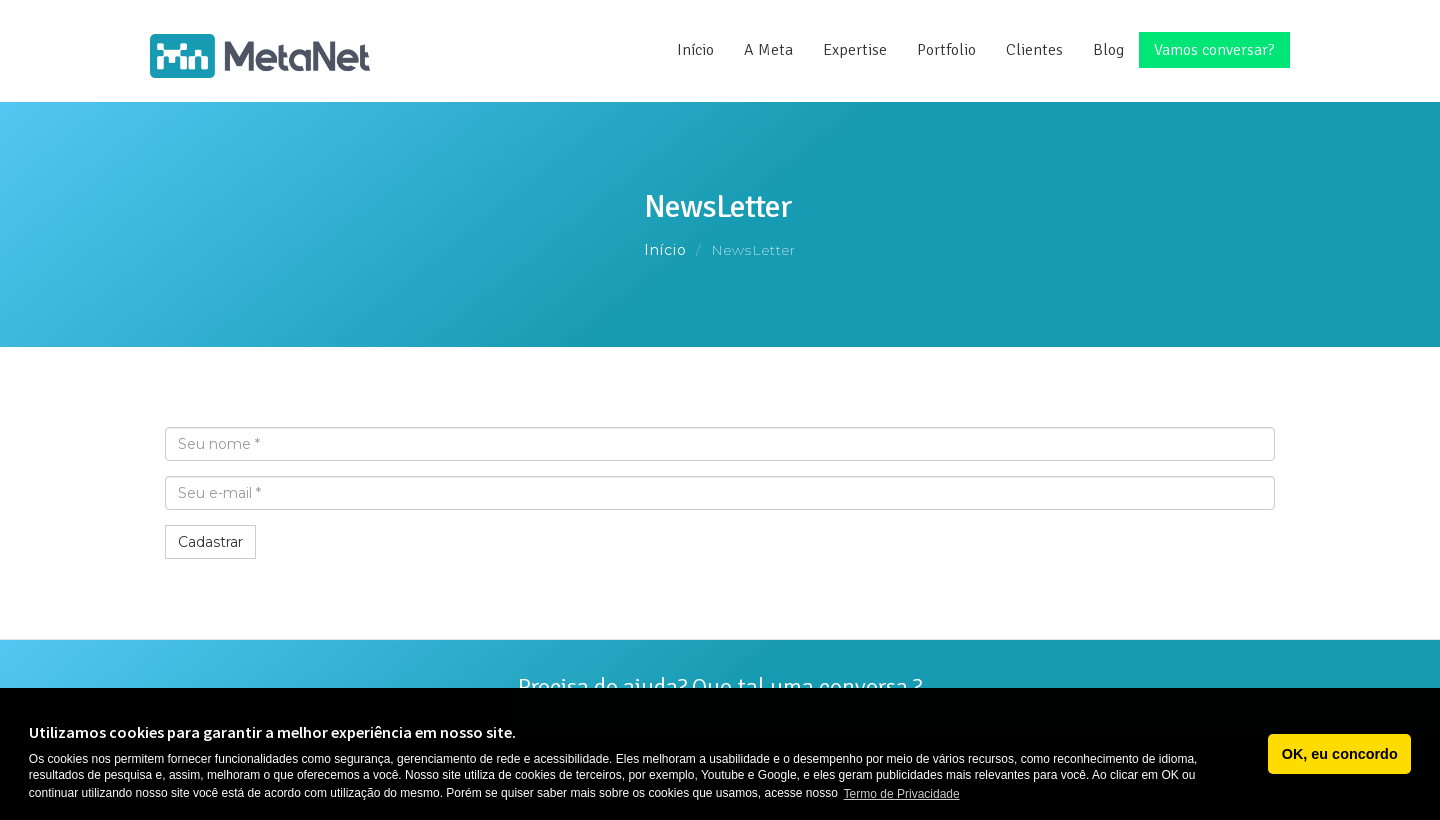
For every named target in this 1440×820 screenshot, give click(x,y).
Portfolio (946, 50)
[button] (1247, 754)
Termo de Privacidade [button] (902, 794)
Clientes (1034, 50)
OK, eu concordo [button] (1340, 754)
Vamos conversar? (1214, 50)
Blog (1108, 50)
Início (695, 50)
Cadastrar (210, 542)
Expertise (855, 50)
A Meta (768, 50)
